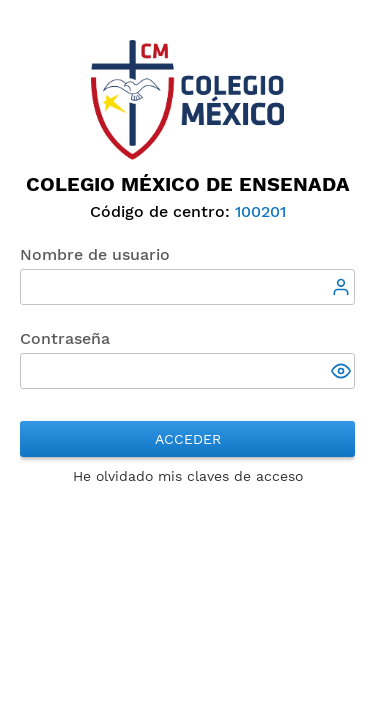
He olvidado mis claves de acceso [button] (188, 476)
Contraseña (65, 338)
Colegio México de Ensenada (188, 184)
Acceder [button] (188, 439)
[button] (343, 373)
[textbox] (187, 287)
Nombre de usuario (95, 254)
